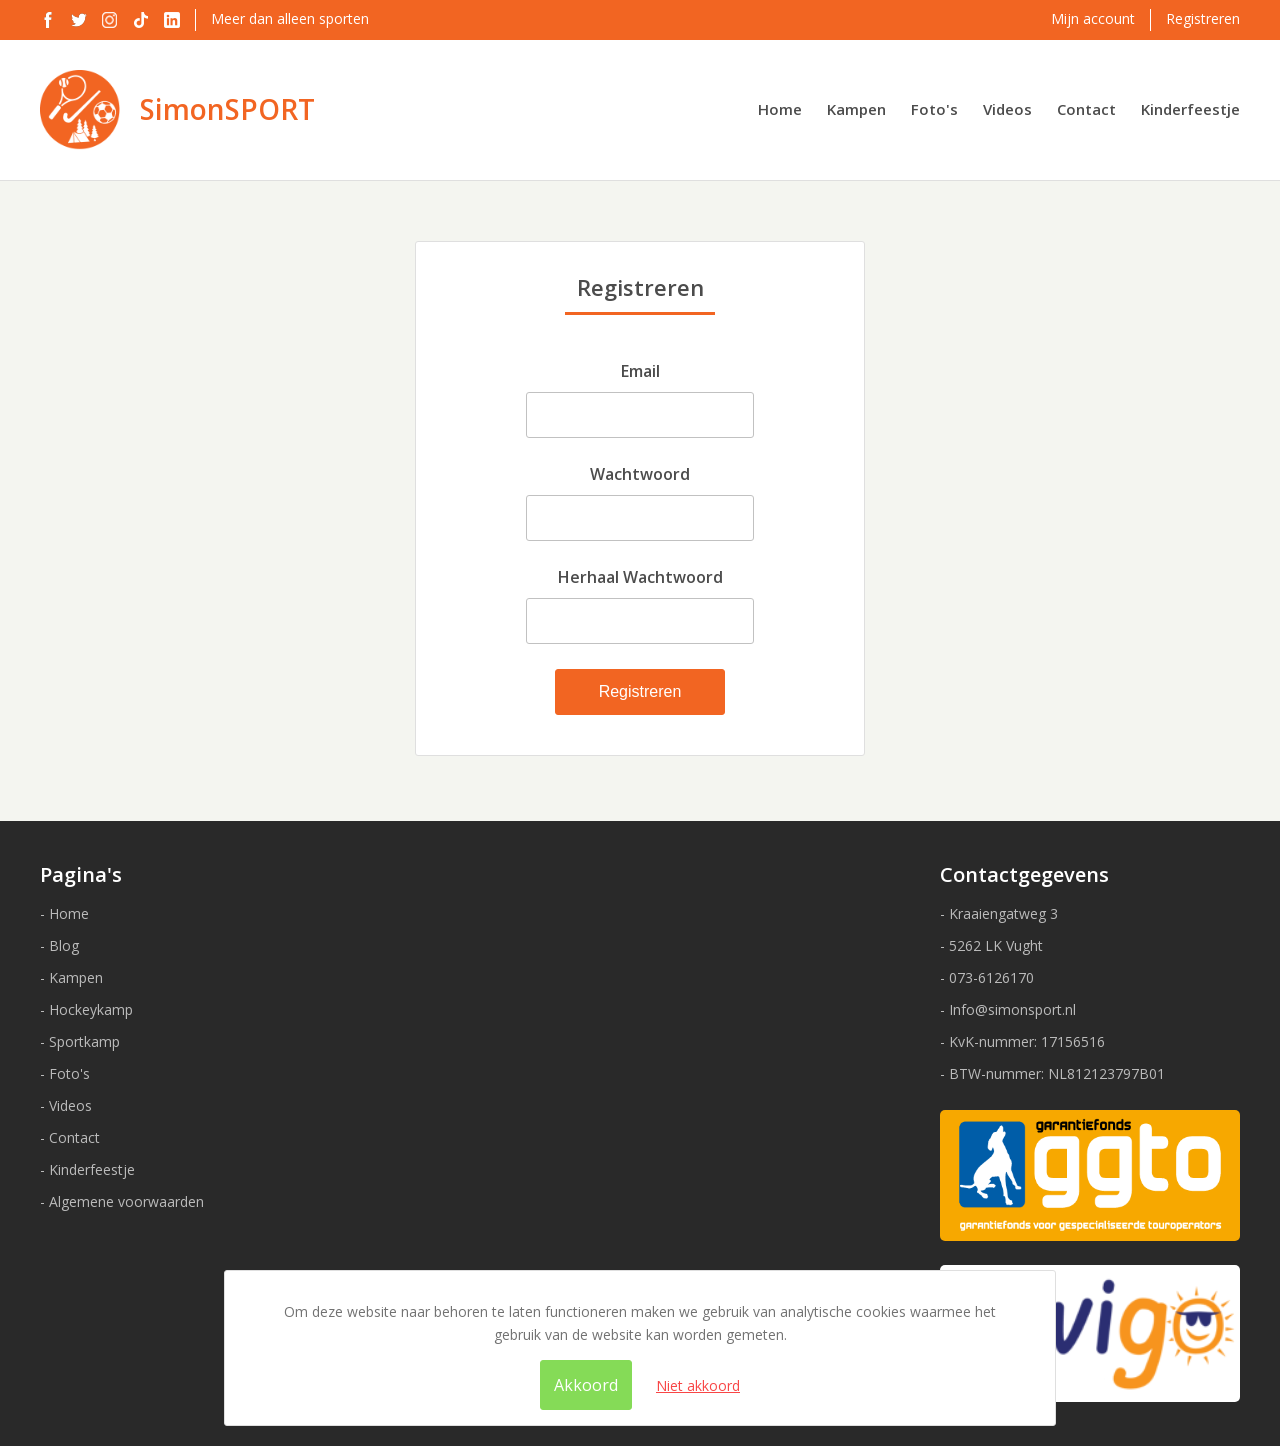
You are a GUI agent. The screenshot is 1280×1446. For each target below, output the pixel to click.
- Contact (70, 1137)
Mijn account (1093, 18)
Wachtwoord (640, 474)
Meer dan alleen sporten (290, 18)
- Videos (66, 1105)
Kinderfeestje (1190, 109)
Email (640, 371)
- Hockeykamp (86, 1009)
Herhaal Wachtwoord (640, 577)
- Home (64, 913)
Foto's (934, 109)
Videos (1007, 109)
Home (780, 109)
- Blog (59, 945)
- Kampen (71, 977)
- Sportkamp (80, 1041)
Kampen (856, 109)
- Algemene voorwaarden (122, 1201)
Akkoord (586, 1385)
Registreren (1203, 18)
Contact (1086, 109)
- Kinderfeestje (87, 1169)
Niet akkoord (698, 1385)
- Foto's (65, 1073)
